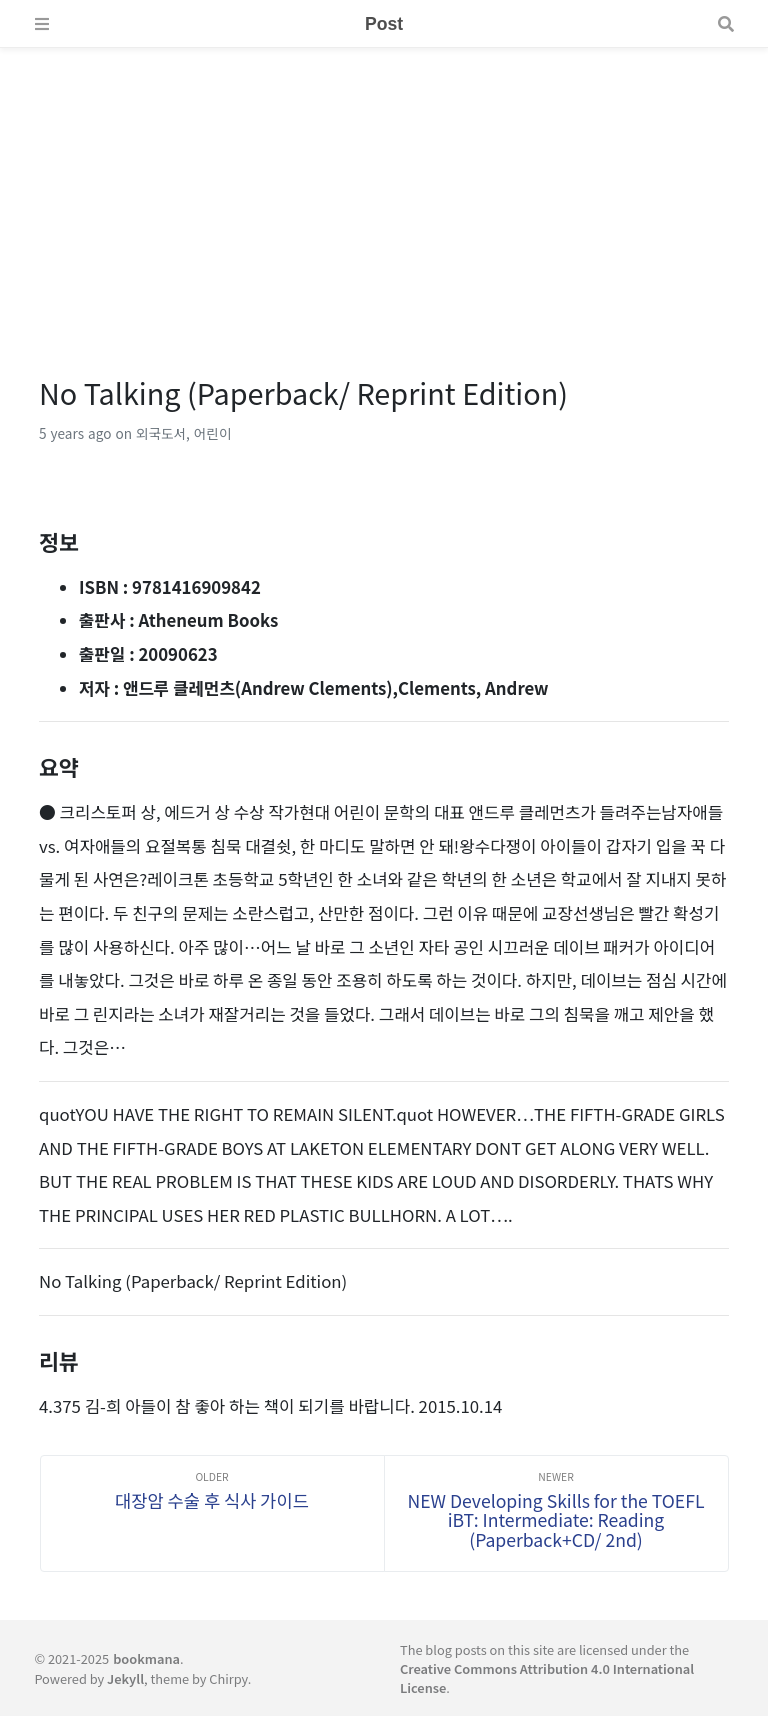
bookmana (146, 1658)
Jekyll (125, 1678)
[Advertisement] (384, 188)
